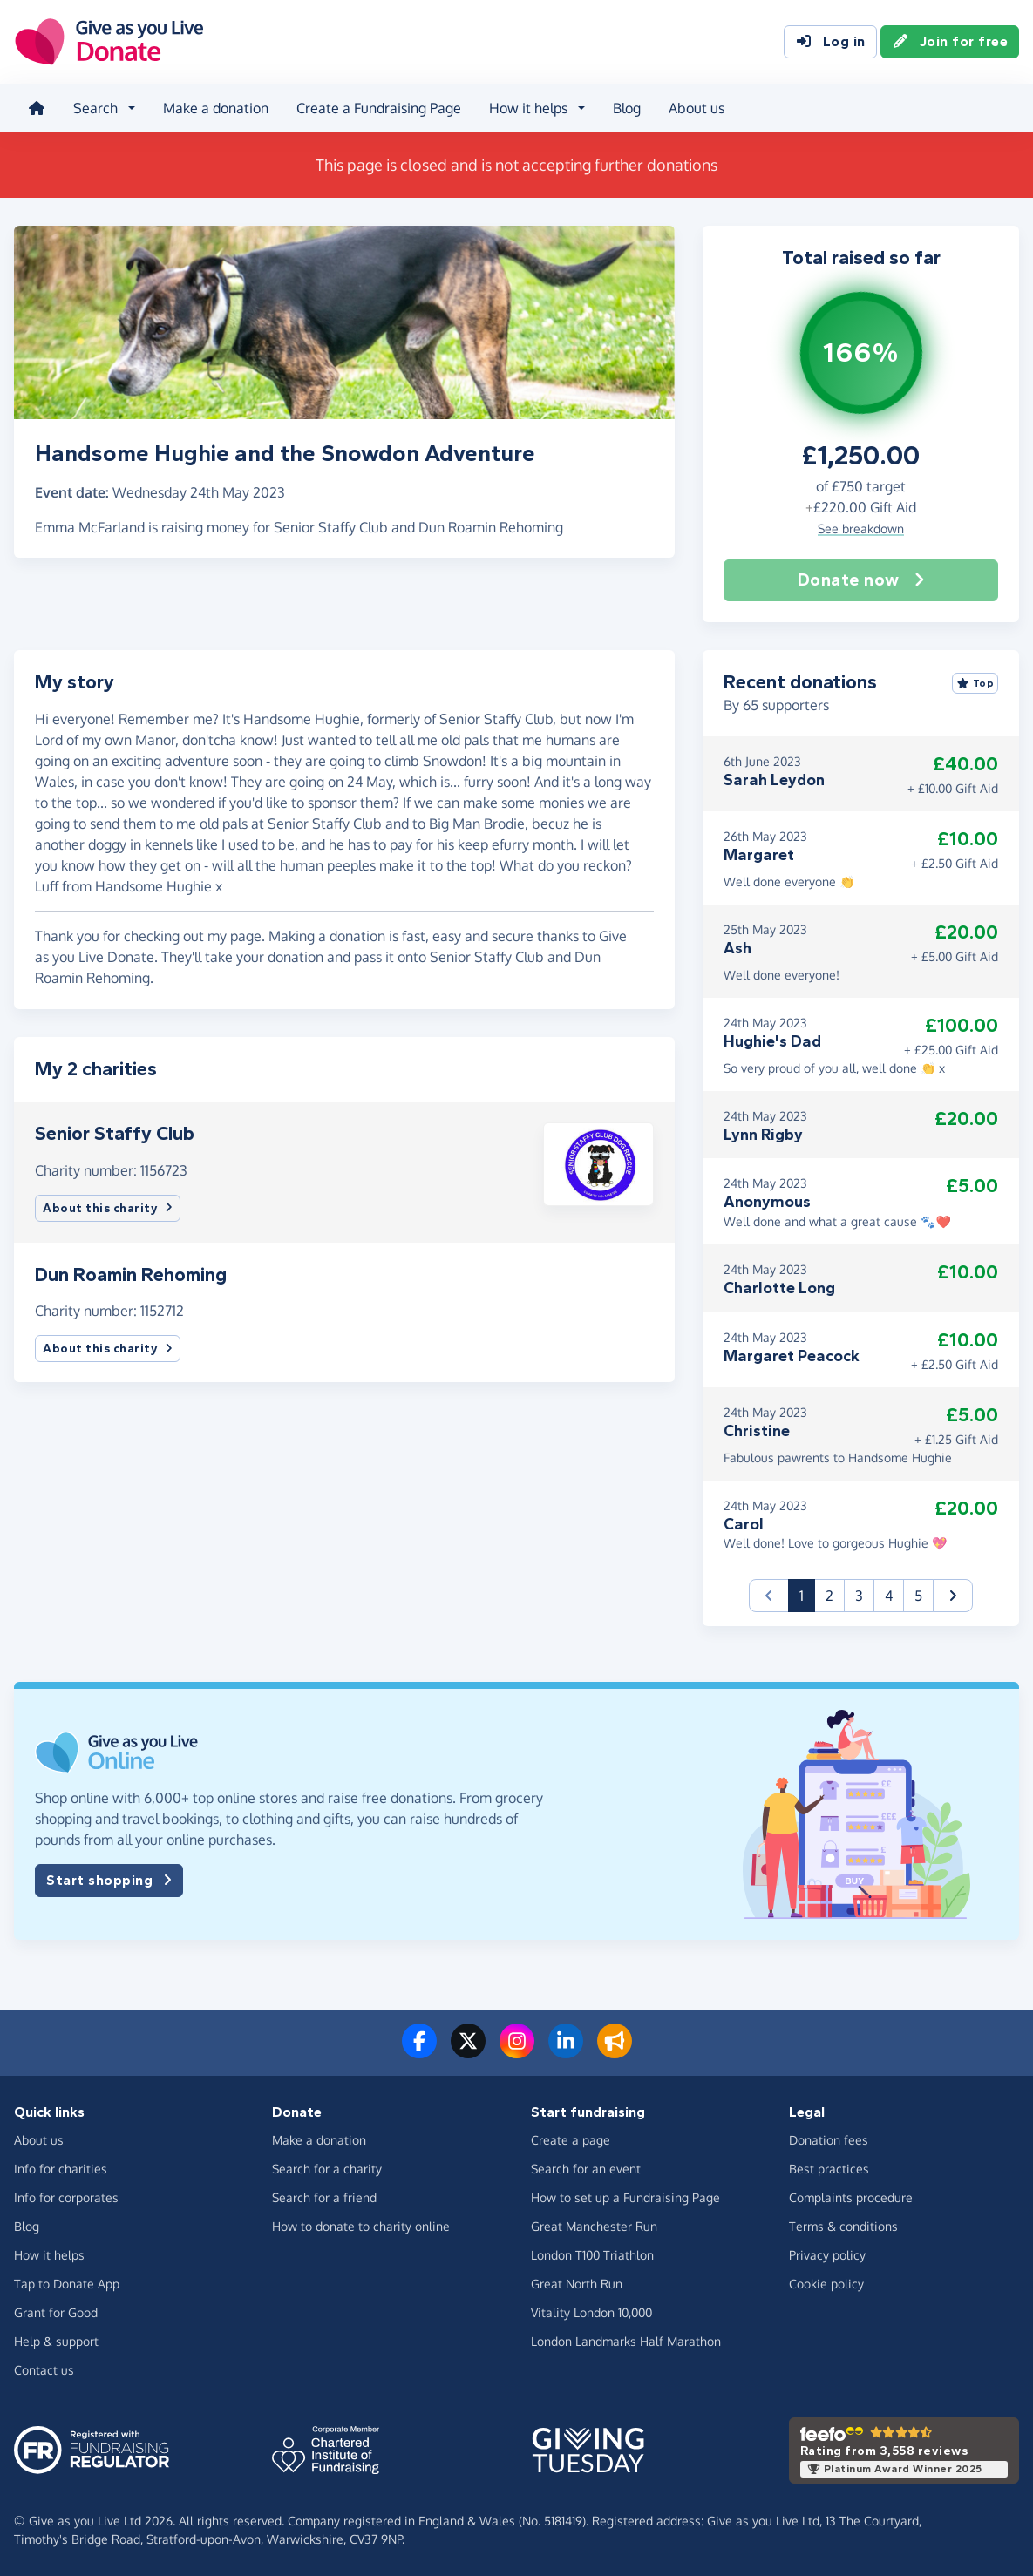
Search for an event (586, 2168)
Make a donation (215, 108)
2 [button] (829, 1595)
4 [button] (889, 1595)
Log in (830, 41)
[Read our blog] (614, 2051)
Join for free (950, 41)
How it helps (49, 2254)
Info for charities (60, 2168)
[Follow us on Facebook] (419, 2051)
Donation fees (828, 2139)
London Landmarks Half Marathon (626, 2341)
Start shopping (109, 1880)
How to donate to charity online (361, 2226)
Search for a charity (327, 2168)
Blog (627, 108)
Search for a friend (324, 2197)
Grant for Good (56, 2312)
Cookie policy (826, 2283)
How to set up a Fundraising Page (625, 2197)
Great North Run (576, 2283)
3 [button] (859, 1595)
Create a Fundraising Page (378, 108)
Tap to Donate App (66, 2283)
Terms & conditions (843, 2226)
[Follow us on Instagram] (517, 2051)
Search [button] (95, 108)
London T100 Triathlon (592, 2254)
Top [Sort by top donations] (975, 683)
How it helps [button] (528, 108)
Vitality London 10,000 (591, 2312)
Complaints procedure (851, 2197)
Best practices (829, 2168)
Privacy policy (827, 2254)
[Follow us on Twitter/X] (468, 2051)
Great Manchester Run (594, 2226)
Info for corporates (66, 2197)
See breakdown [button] (861, 528)
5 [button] (918, 1595)
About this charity (108, 1208)
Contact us (44, 2369)
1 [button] (807, 1594)
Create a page (570, 2139)
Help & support (56, 2341)
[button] (598, 1162)
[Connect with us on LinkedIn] (565, 2051)
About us (696, 108)
